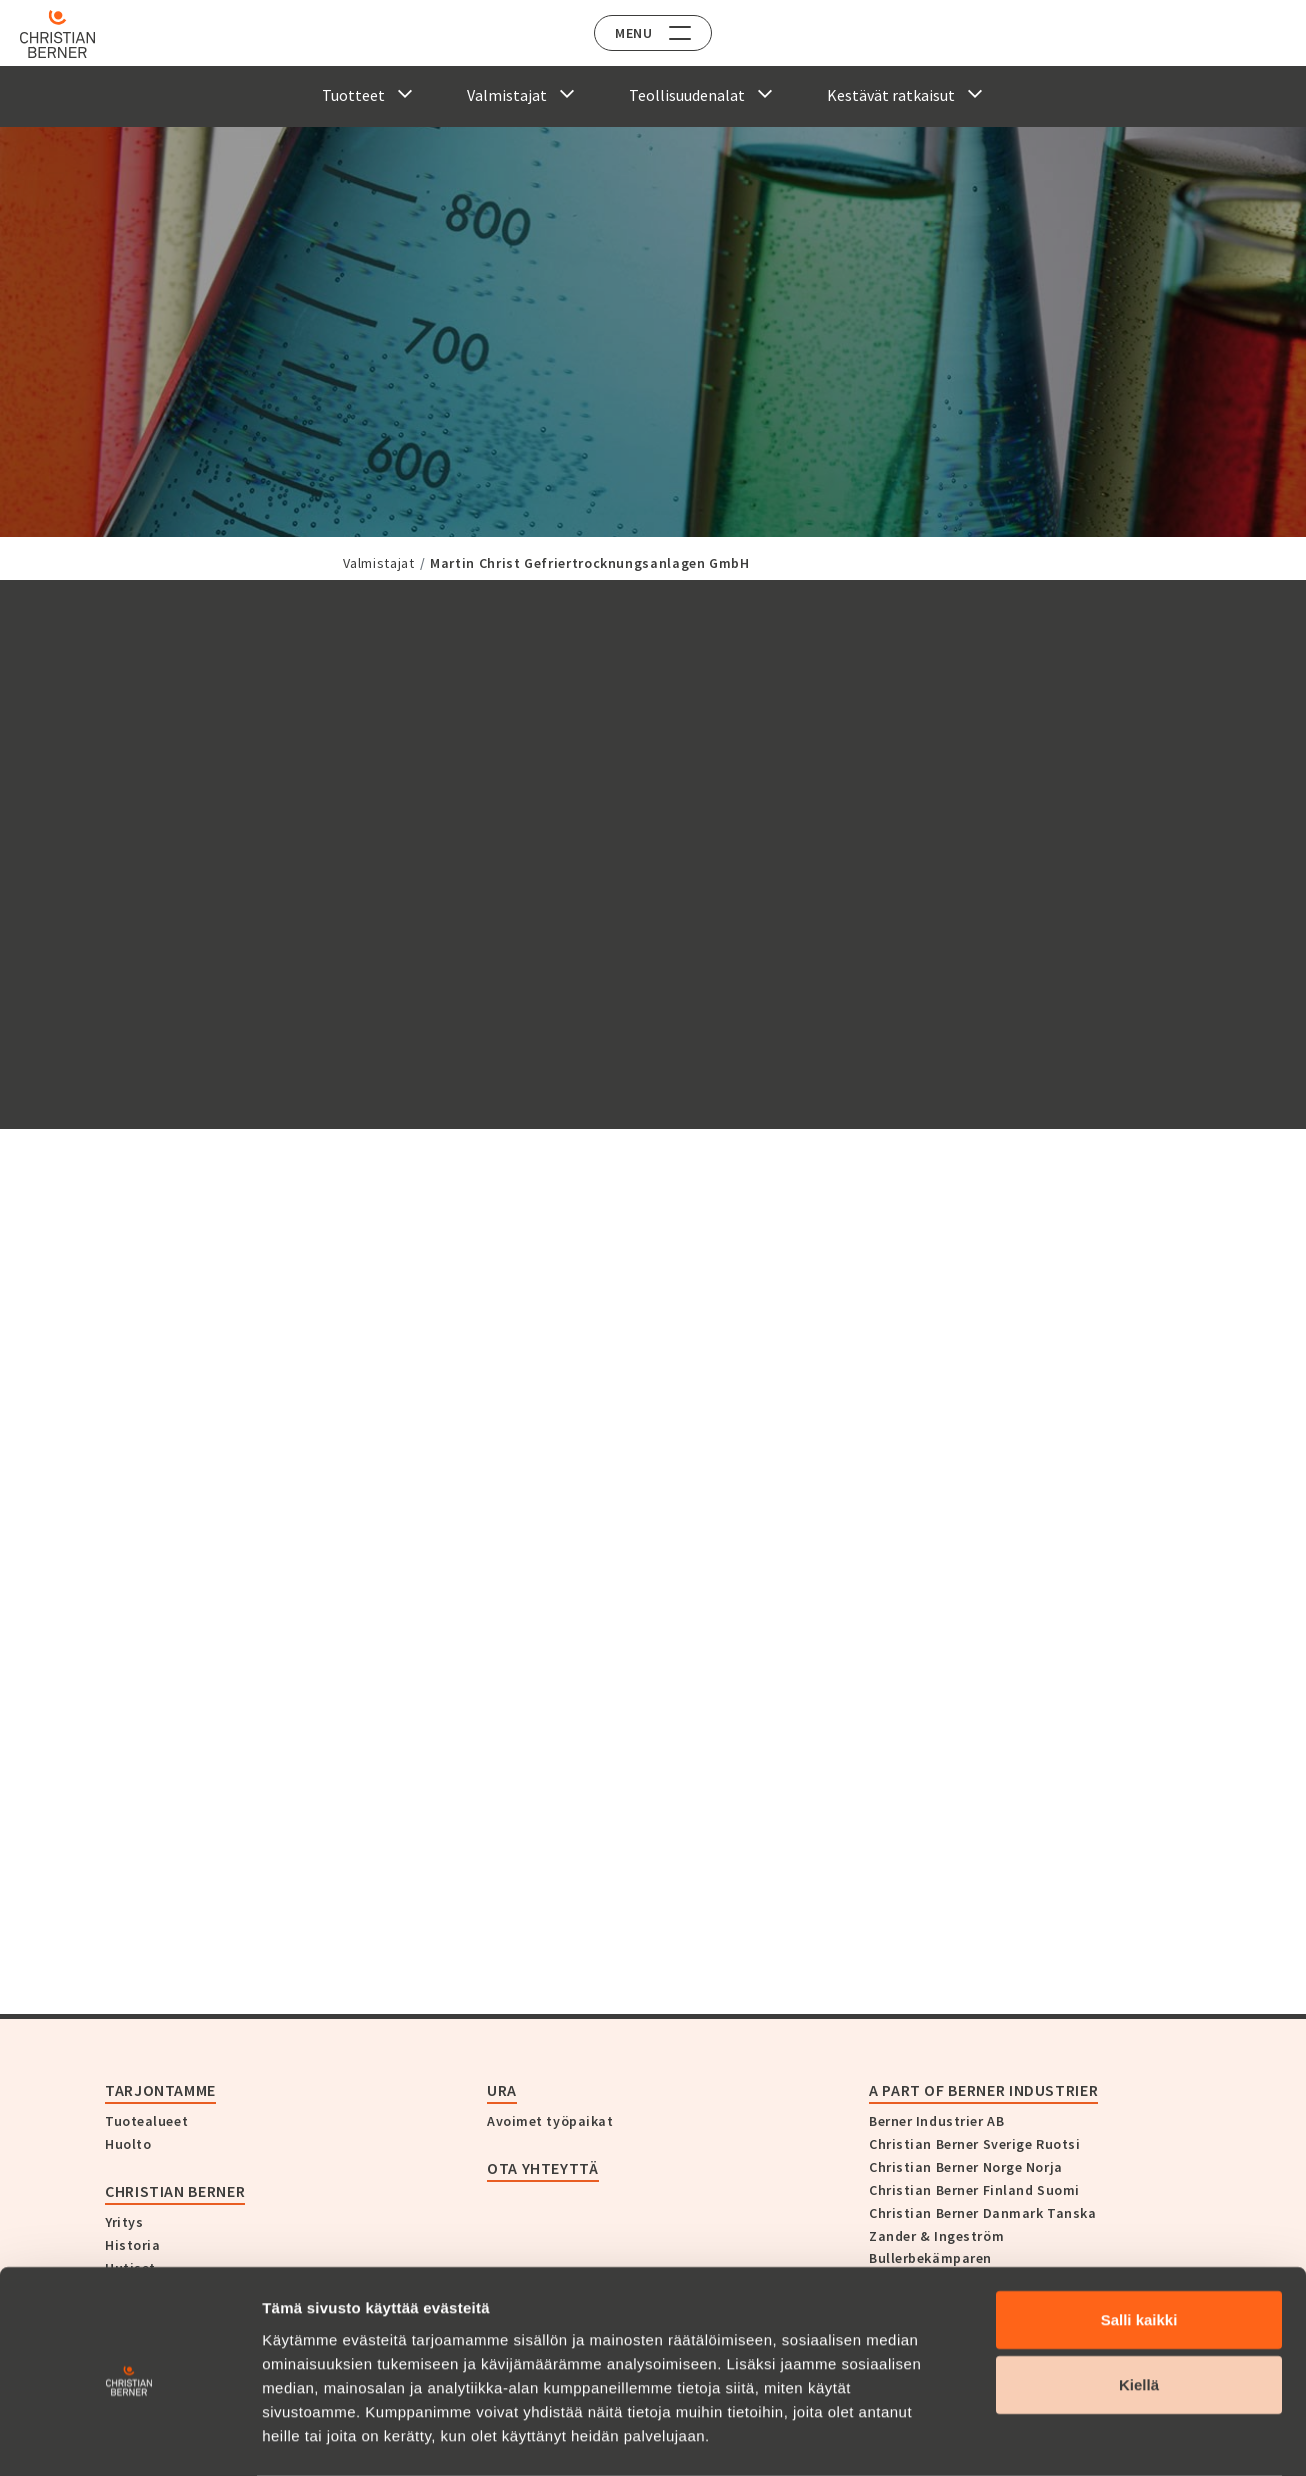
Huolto (128, 2144)
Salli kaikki (1139, 2239)
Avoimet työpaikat (550, 2121)
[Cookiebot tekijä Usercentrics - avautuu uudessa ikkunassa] (129, 2437)
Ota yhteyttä (543, 2168)
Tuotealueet (146, 2121)
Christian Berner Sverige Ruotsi (974, 2144)
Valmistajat (379, 563)
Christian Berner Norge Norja (966, 2167)
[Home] (72, 34)
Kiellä (1139, 2305)
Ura (502, 2090)
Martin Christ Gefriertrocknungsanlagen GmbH (590, 563)
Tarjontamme (160, 2090)
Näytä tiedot (1069, 2436)
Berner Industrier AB (936, 2121)
